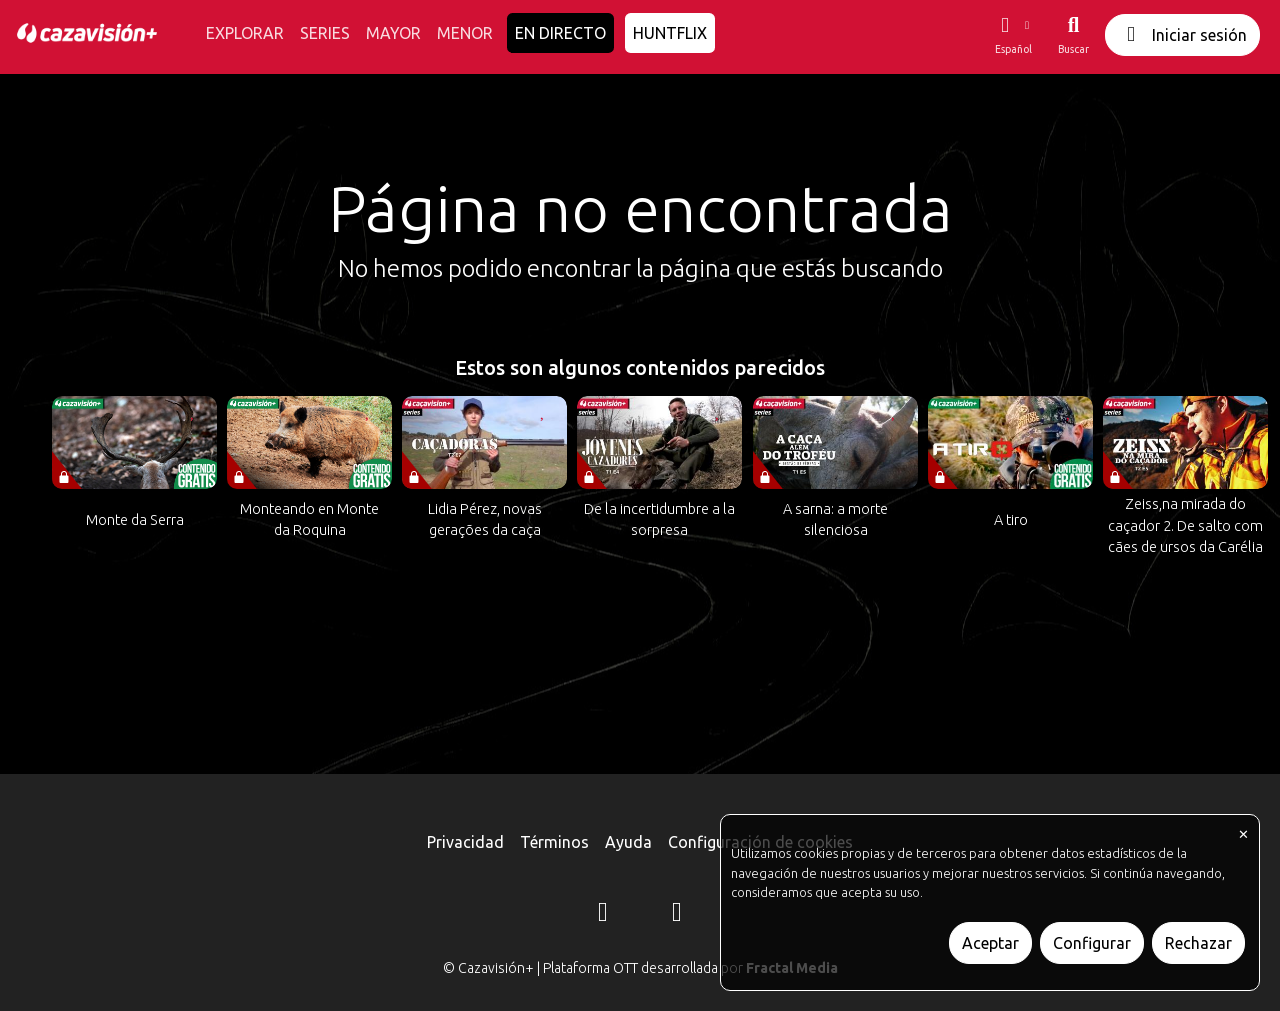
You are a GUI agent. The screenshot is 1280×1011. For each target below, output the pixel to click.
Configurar (1092, 943)
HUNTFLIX (670, 33)
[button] (1013, 35)
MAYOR (393, 33)
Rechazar (1198, 943)
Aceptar (990, 943)
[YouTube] (677, 915)
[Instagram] (603, 915)
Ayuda (628, 842)
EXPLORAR (245, 33)
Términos (554, 842)
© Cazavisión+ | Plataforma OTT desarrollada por (640, 968)
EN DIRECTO (560, 33)
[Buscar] (1073, 35)
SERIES (325, 33)
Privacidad (465, 842)
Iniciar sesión (1182, 34)
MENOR (465, 33)
